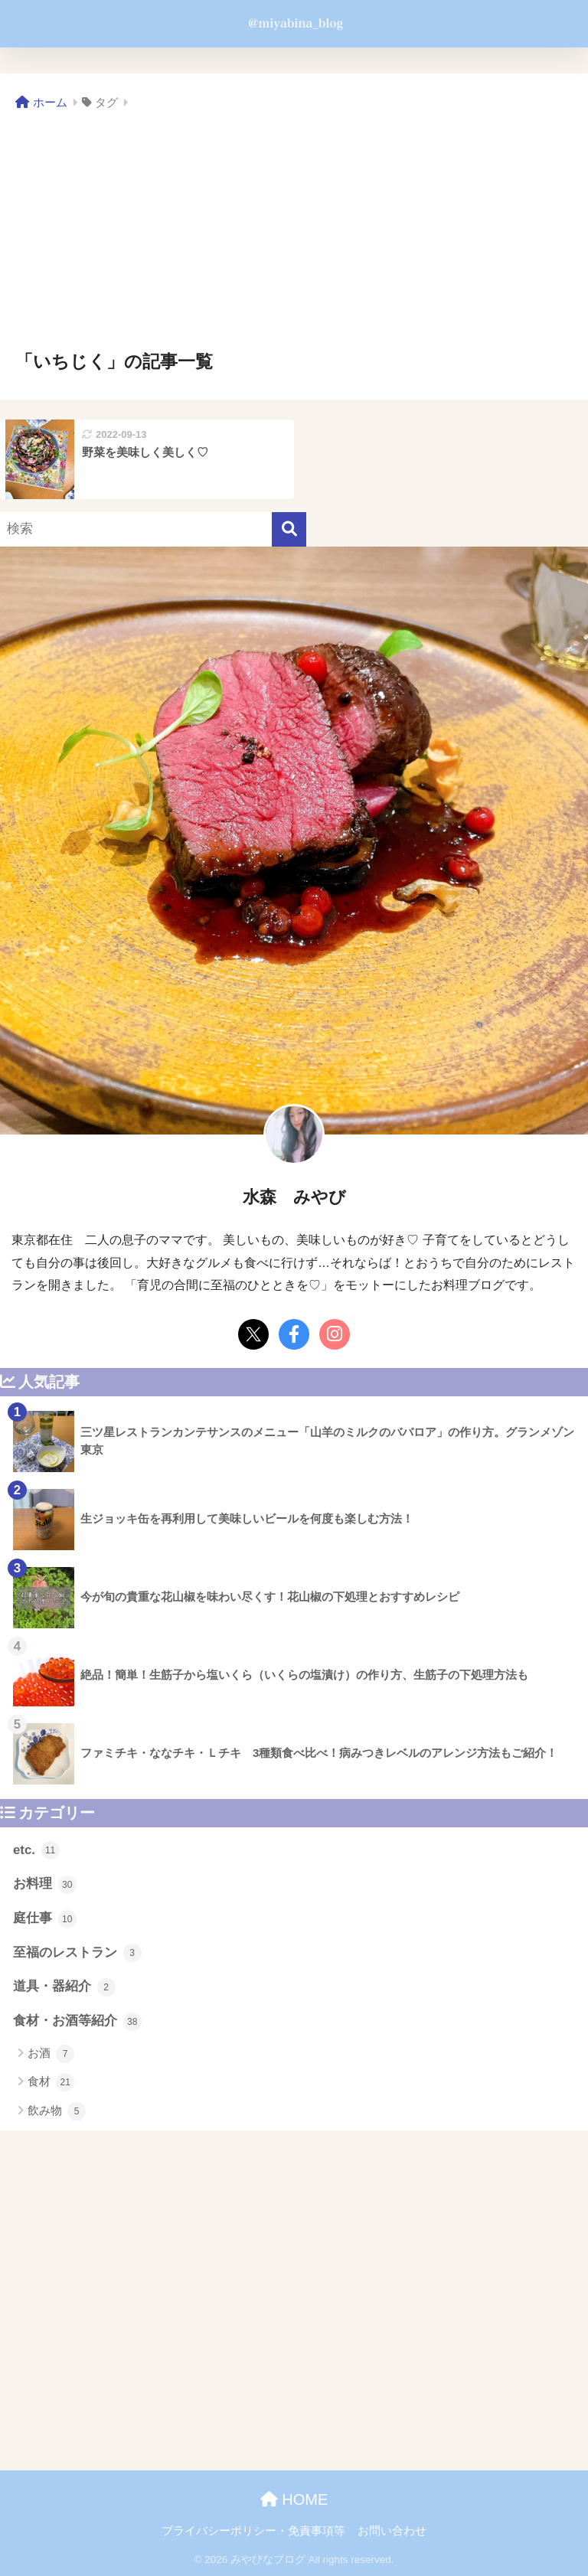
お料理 (45, 1885)
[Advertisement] (294, 231)
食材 (51, 2082)
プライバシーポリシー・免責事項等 (253, 2531)
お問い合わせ (392, 2531)
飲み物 (57, 2111)
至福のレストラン (77, 1953)
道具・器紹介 (64, 1987)
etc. (36, 1850)
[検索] (289, 529)
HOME (294, 2499)
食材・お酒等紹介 (77, 2022)
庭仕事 (45, 1919)
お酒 (51, 2054)
